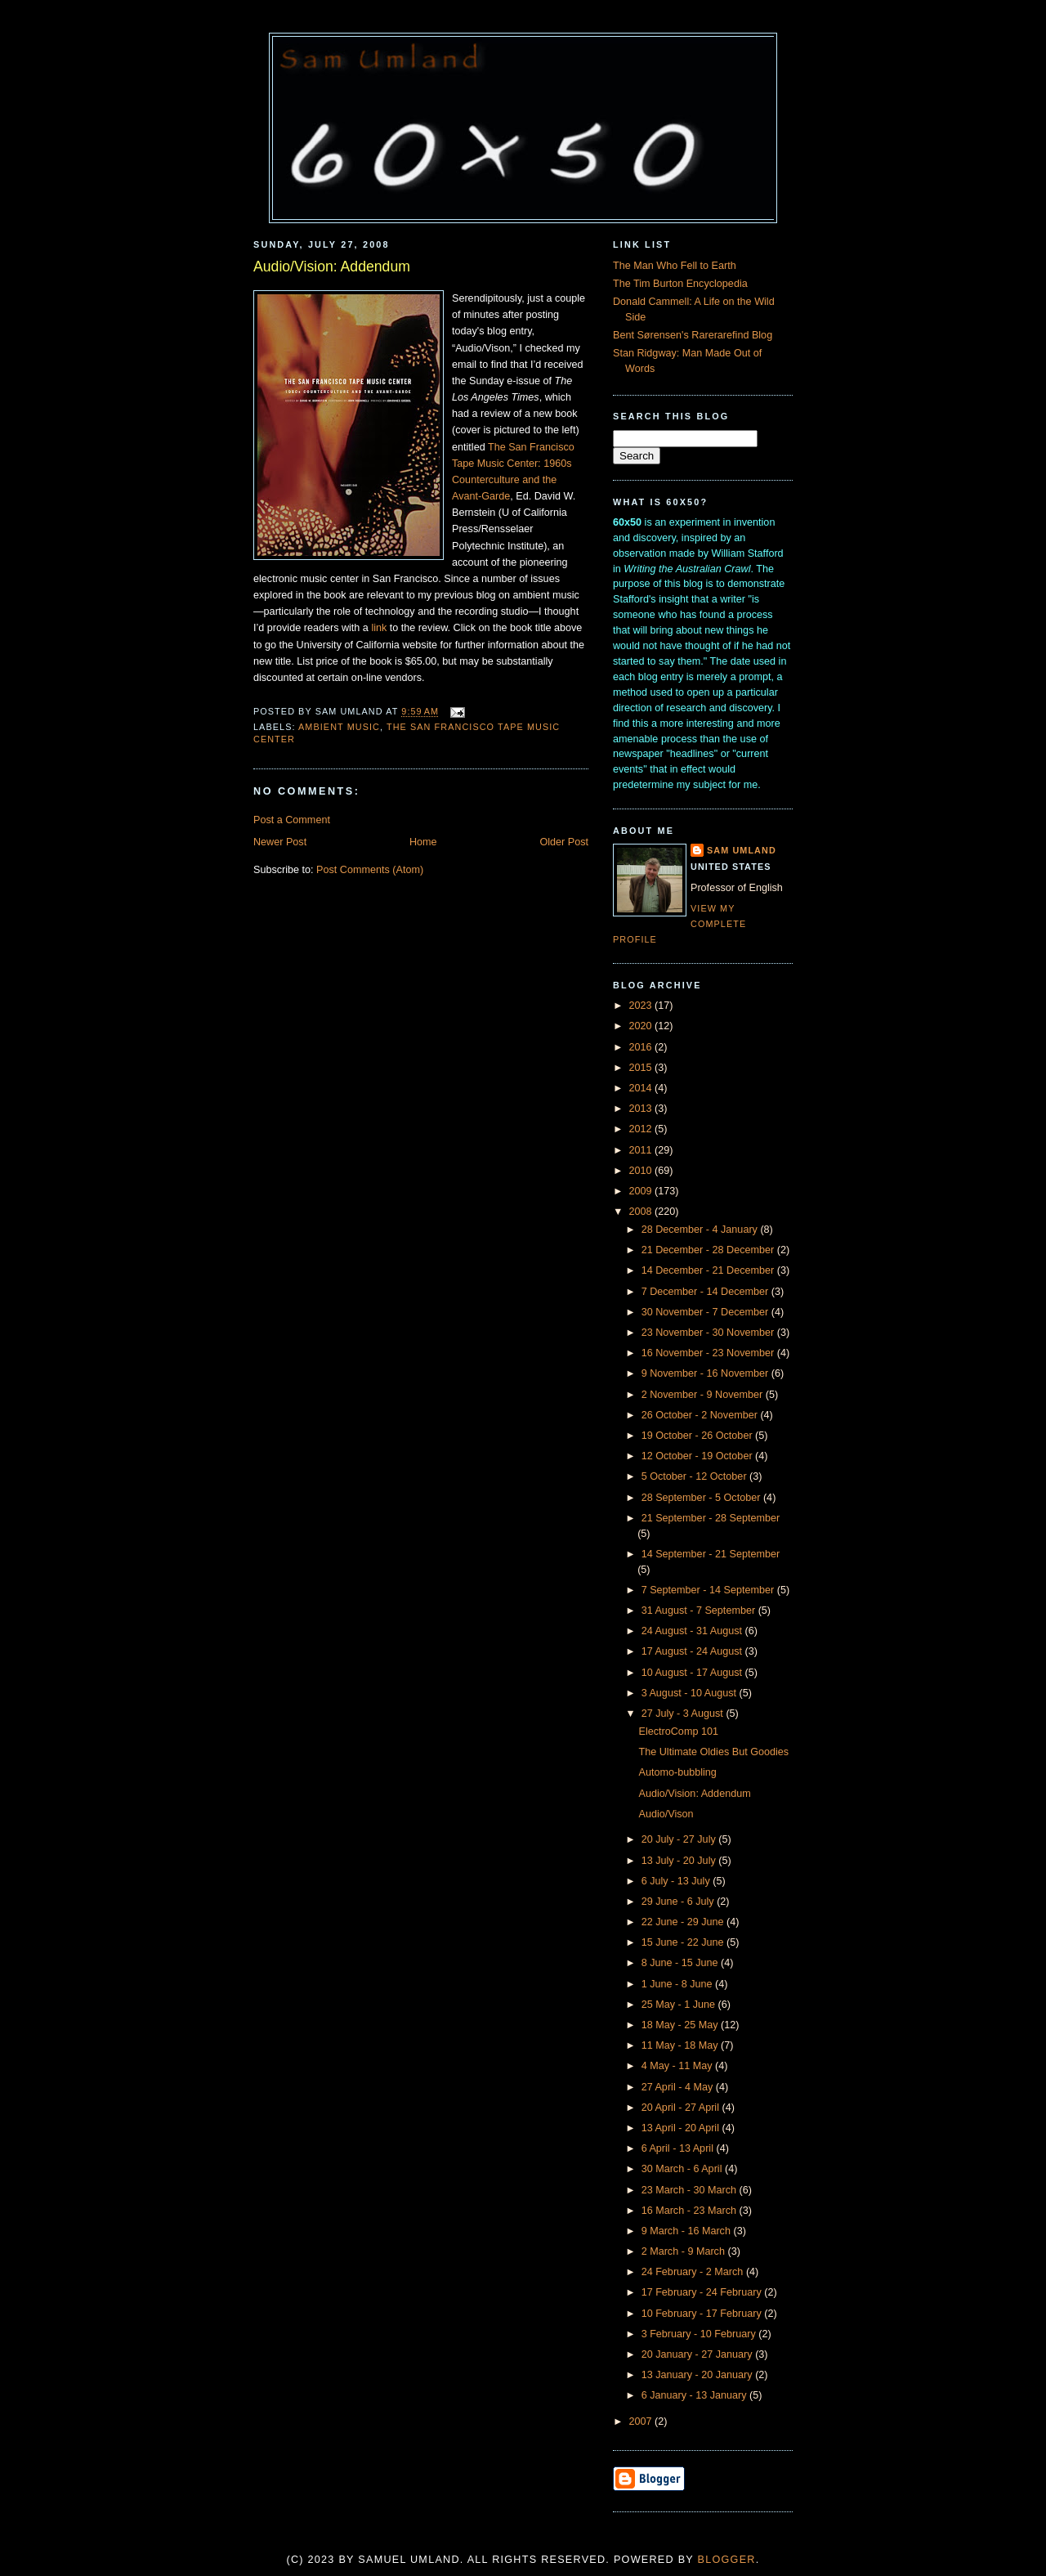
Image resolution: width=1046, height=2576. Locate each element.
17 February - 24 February (703, 2292)
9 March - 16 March (687, 2231)
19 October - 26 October (698, 1435)
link (379, 628)
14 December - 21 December (709, 1270)
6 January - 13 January (695, 2395)
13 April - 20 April (681, 2128)
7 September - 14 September (709, 1590)
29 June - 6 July (679, 1901)
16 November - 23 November (709, 1353)
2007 (642, 2421)
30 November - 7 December (706, 1312)
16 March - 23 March (690, 2210)
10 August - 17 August (693, 1672)
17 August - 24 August (693, 1651)
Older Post (563, 842)
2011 (642, 1150)
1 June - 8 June (678, 1984)
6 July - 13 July (677, 1881)
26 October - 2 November (701, 1415)
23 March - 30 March (690, 2190)
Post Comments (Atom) (369, 870)
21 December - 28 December (709, 1250)
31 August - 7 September (699, 1610)
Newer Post (279, 842)
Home (423, 842)
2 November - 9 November (703, 1394)
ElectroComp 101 (678, 1731)
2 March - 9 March (684, 2251)
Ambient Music (339, 727)
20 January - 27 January (698, 2354)
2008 (642, 1211)
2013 (642, 1108)
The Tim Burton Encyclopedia (680, 283)
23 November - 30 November (709, 1332)
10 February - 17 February (703, 2313)
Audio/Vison (666, 1814)
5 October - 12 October (695, 1476)
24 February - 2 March (693, 2272)
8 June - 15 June (681, 1963)
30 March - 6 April (683, 2169)
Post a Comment (291, 820)
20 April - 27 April (681, 2107)
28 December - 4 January (701, 1229)
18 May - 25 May (681, 2025)
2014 (642, 1088)
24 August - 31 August (693, 1631)
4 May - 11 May (678, 2066)
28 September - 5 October (702, 1497)
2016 (642, 1047)
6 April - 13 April (679, 2148)
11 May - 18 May (681, 2045)
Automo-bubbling (678, 1772)
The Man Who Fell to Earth (674, 265)
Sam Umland (741, 850)
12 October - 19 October (698, 1456)
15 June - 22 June (683, 1942)
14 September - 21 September (710, 1554)
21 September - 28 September (710, 1518)
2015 (642, 1067)
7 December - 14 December (706, 1291)
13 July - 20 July (680, 1860)
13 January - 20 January (698, 2375)
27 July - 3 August (683, 1713)
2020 (642, 1026)
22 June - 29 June (683, 1922)
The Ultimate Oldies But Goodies (714, 1752)
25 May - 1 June (679, 2004)
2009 (642, 1191)
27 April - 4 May (678, 2087)
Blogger (727, 2559)
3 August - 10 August (690, 1693)
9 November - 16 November (706, 1373)
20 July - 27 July (680, 1839)
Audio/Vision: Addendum (331, 266)
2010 (642, 1170)
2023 (642, 1005)
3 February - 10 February (700, 2334)
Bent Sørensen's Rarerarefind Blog (692, 335)
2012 (642, 1129)
